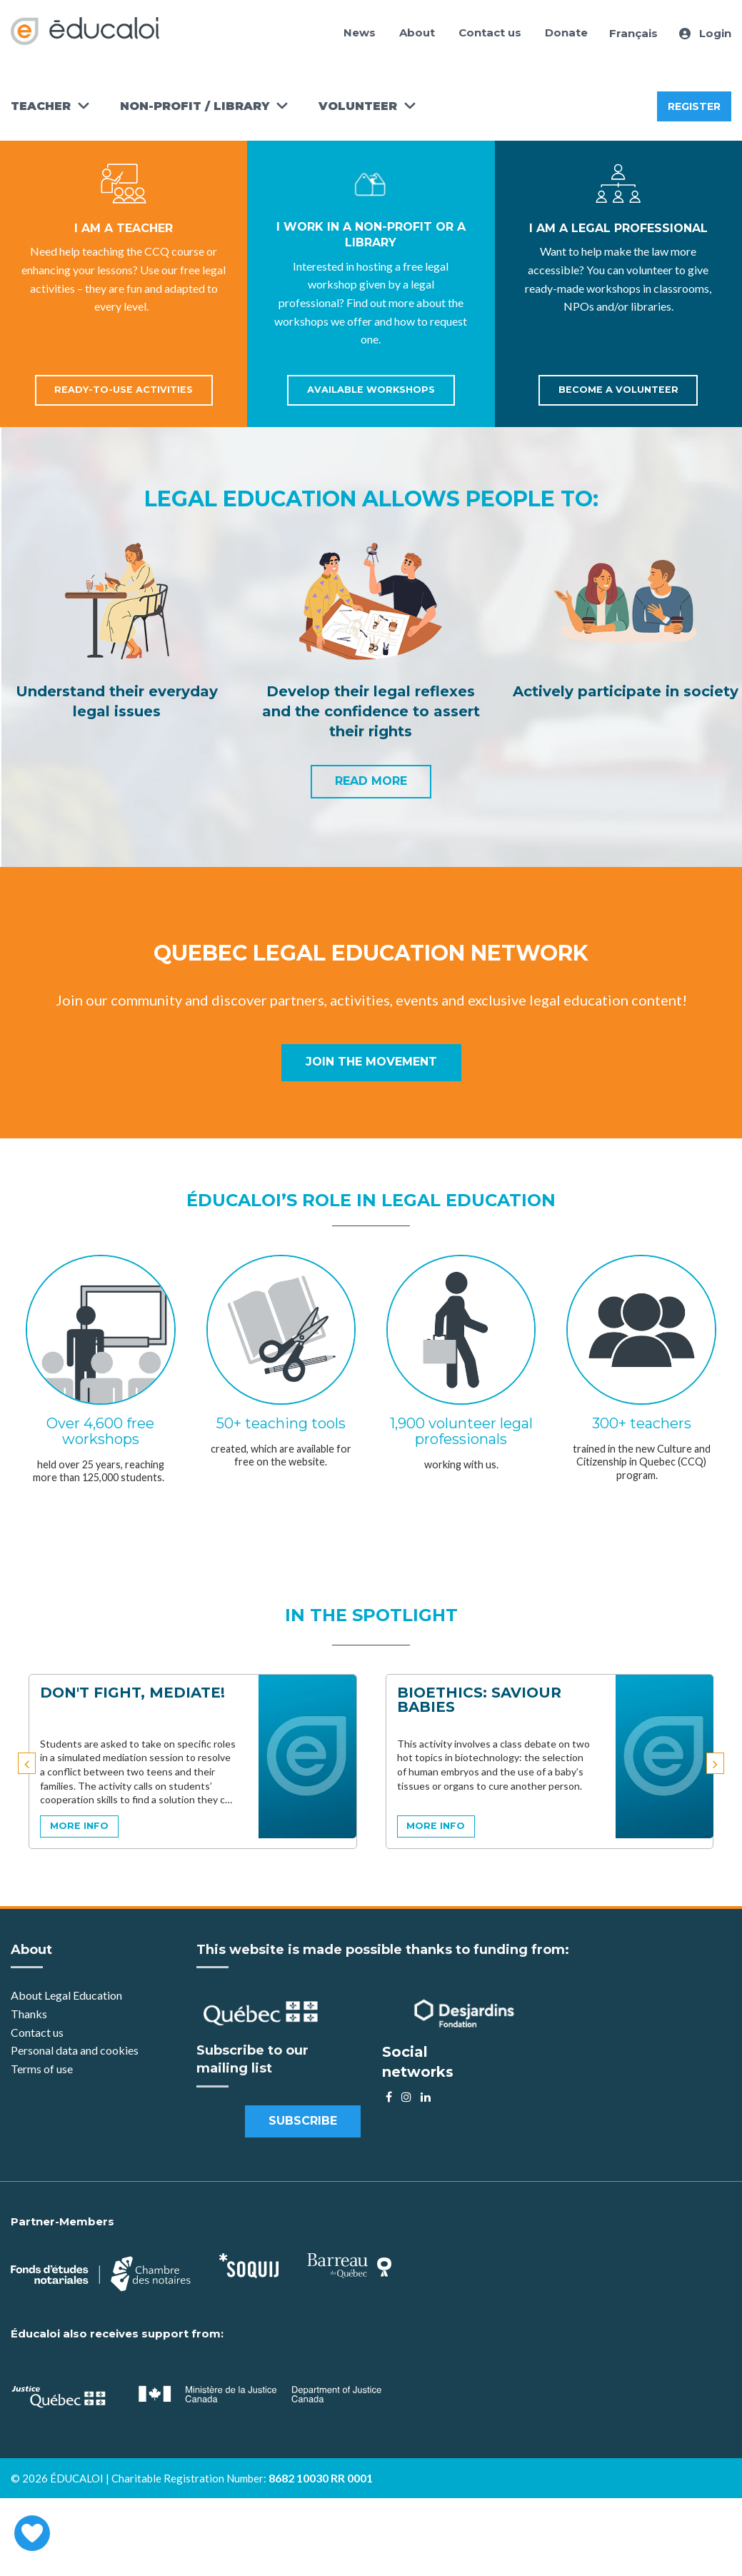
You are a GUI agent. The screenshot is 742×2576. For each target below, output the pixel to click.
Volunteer (358, 106)
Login (705, 33)
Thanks (30, 2013)
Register (694, 106)
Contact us (489, 32)
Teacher (41, 106)
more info (79, 1825)
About (417, 32)
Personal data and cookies (75, 2050)
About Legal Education (66, 1995)
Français (633, 33)
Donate (566, 32)
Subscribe (303, 2121)
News (360, 32)
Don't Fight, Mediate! (132, 1692)
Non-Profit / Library (194, 106)
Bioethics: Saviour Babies (479, 1699)
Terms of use (42, 2068)
